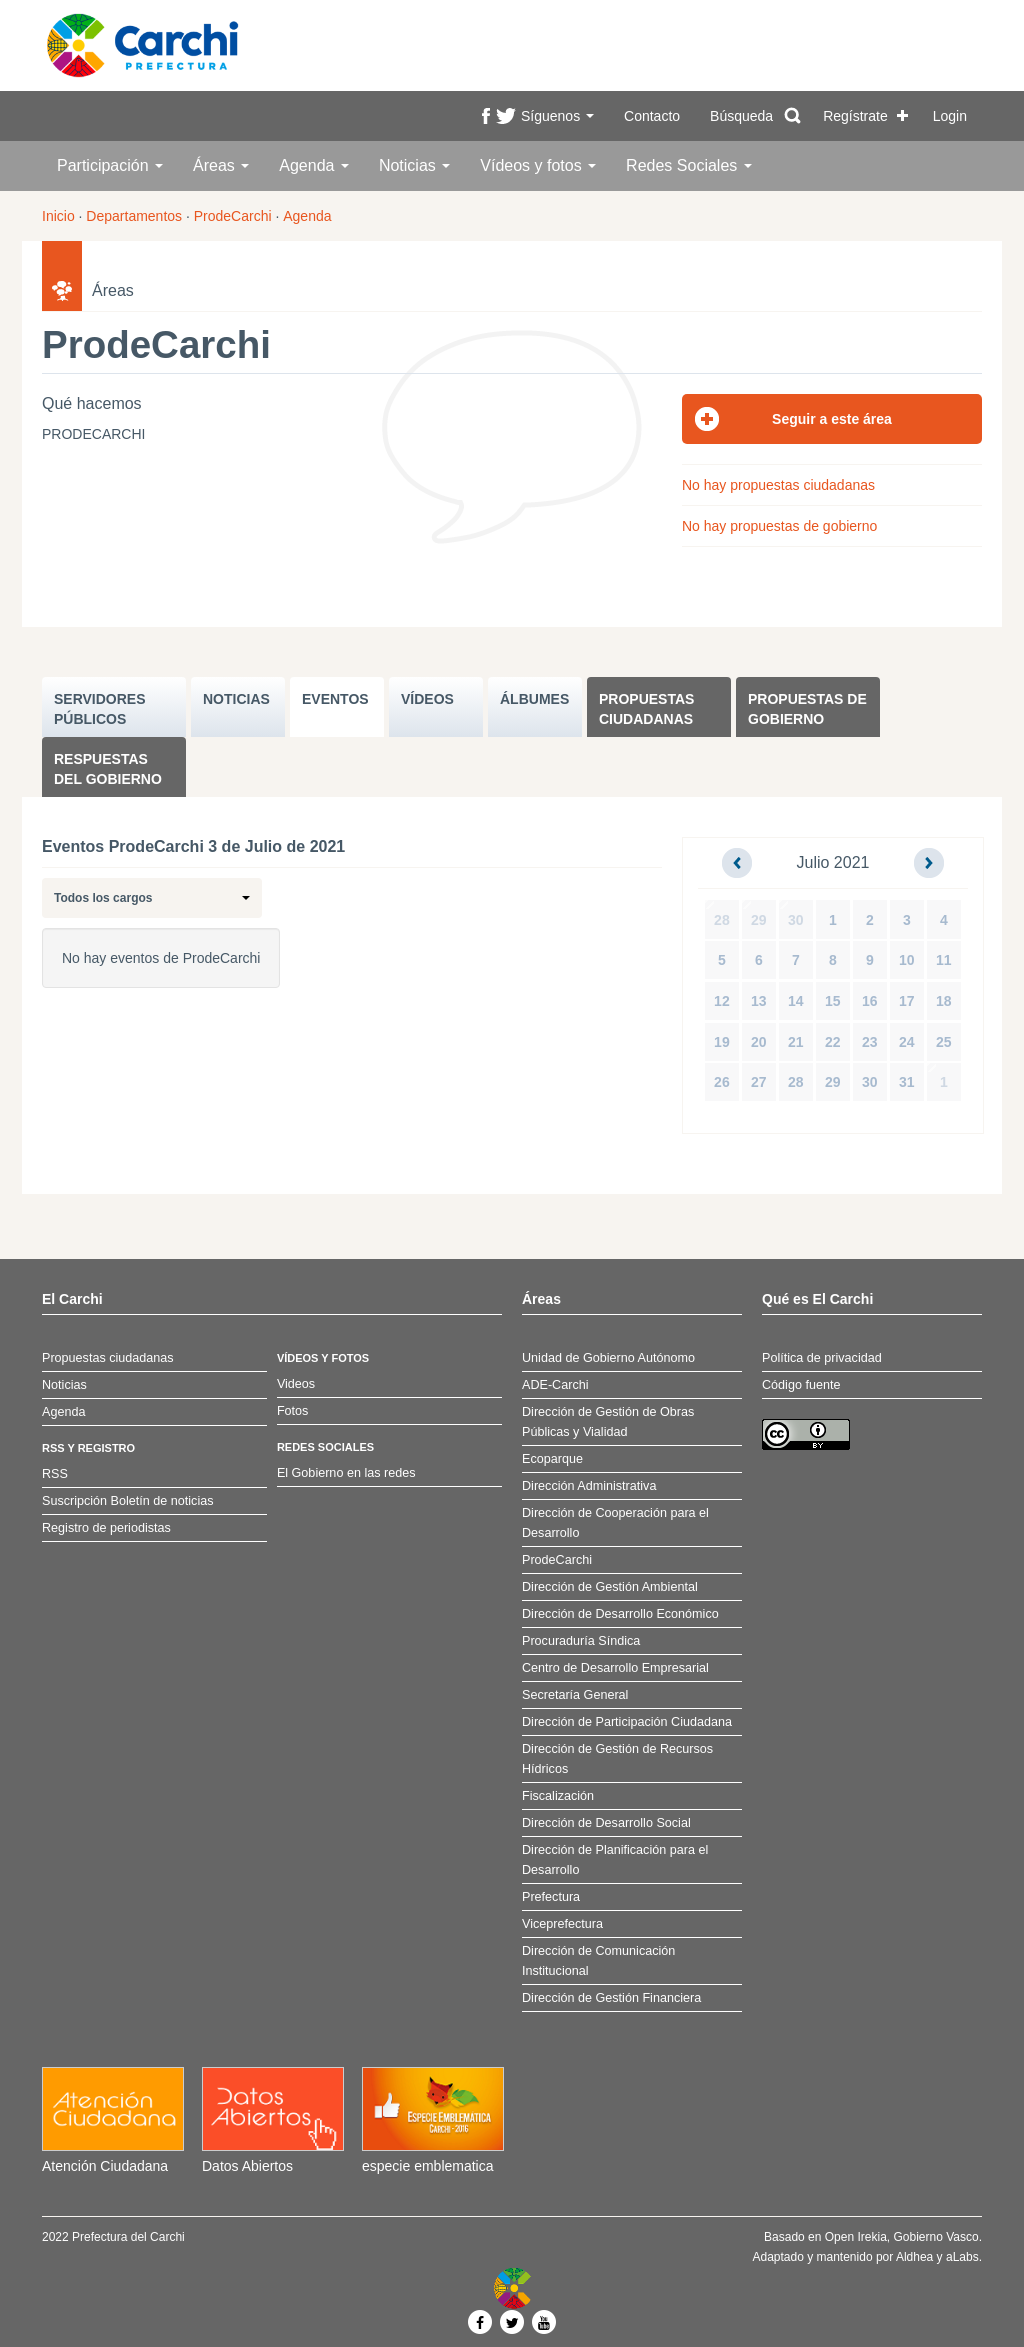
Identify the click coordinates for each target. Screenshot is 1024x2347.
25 (944, 1042)
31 (907, 1082)
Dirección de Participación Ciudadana (627, 1722)
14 (796, 1001)
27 (759, 1082)
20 (759, 1042)
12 (722, 1001)
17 (907, 1001)
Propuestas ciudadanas (646, 709)
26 (722, 1082)
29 (759, 920)
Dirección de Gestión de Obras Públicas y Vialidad (608, 1422)
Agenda (314, 165)
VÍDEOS (427, 699)
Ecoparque (552, 1459)
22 (833, 1042)
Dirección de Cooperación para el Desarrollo (615, 1523)
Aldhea (914, 2257)
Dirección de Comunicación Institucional (598, 1961)
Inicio (58, 216)
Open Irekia (856, 2237)
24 (907, 1042)
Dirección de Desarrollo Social (606, 1823)
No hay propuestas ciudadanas (778, 485)
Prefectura (551, 1897)
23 (870, 1042)
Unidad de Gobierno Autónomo (608, 1358)
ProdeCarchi (233, 216)
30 (796, 920)
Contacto (652, 116)
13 (759, 1001)
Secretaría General (575, 1695)
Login (950, 116)
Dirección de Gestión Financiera (611, 1998)
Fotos (293, 1411)
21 (796, 1042)
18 (944, 1001)
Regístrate (855, 116)
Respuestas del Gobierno (108, 769)
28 (722, 920)
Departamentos (134, 216)
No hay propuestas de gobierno (779, 526)
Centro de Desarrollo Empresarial (615, 1668)
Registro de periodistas (106, 1528)
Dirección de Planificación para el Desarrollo (615, 1860)
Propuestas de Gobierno (807, 709)
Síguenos (557, 116)
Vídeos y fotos (538, 165)
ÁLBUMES (534, 699)
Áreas (221, 165)
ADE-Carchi (555, 1385)
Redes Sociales (689, 165)
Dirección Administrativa (589, 1486)
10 (907, 960)
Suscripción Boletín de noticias (128, 1501)
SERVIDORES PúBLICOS (100, 709)
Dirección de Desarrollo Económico (620, 1614)
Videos (296, 1384)
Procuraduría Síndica (581, 1641)
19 (722, 1042)
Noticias (414, 165)
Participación (110, 165)
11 (944, 960)
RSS (55, 1474)
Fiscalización (558, 1796)
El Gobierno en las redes (346, 1473)
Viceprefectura (562, 1924)
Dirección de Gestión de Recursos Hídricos (617, 1759)
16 (870, 1001)
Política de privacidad (822, 1358)
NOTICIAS (236, 699)
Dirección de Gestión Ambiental (610, 1587)
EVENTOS (335, 699)
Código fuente (801, 1385)
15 (833, 1001)
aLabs (962, 2257)
